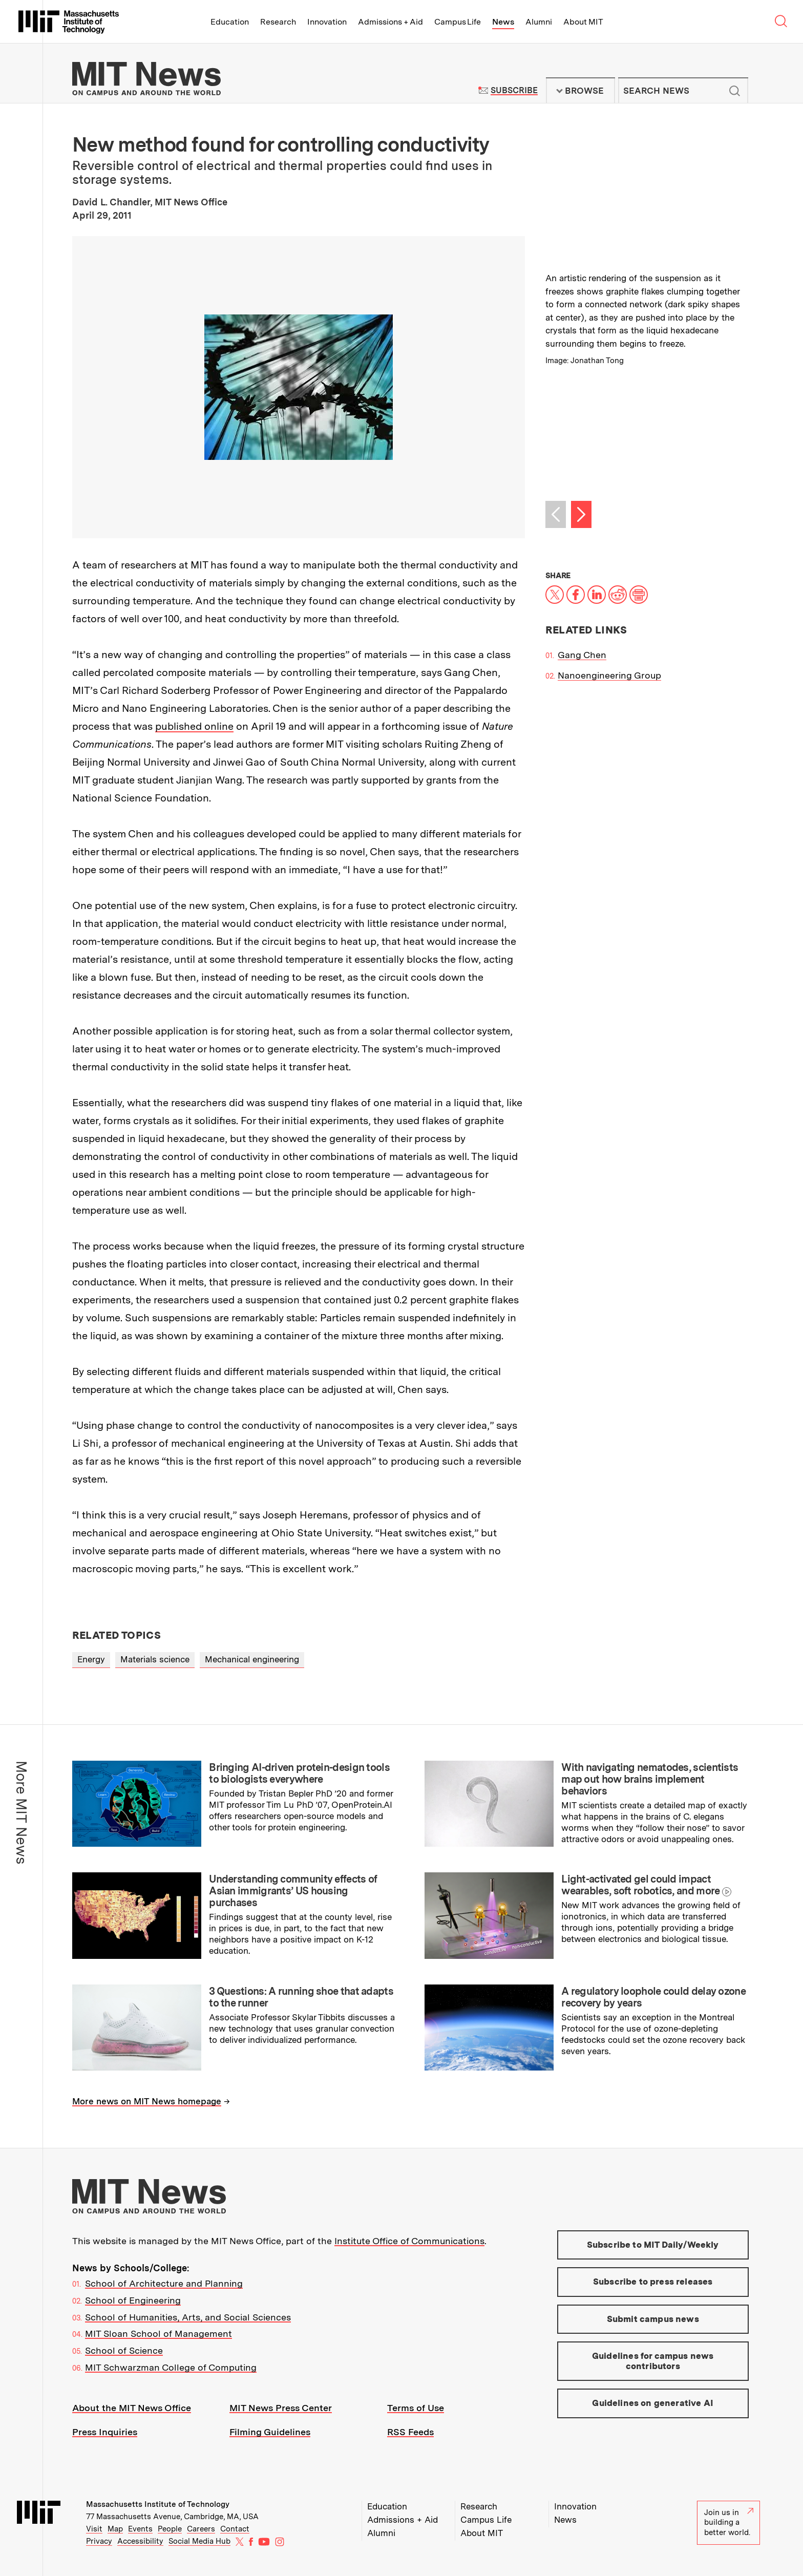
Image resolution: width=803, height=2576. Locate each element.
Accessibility (140, 2541)
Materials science (154, 1659)
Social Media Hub (199, 2541)
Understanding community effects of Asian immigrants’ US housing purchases (293, 1891)
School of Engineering (133, 2300)
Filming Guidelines (269, 2431)
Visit (94, 2528)
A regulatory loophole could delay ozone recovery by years (653, 1997)
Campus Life (457, 22)
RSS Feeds (410, 2431)
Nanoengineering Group (609, 675)
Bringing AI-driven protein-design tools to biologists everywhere (299, 1773)
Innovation (327, 22)
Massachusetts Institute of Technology (157, 2504)
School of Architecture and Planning (164, 2283)
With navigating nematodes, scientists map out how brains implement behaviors (649, 1779)
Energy (91, 1659)
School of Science (124, 2350)
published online (194, 726)
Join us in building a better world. (728, 2522)
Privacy (99, 2541)
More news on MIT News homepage (146, 2101)
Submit (735, 90)
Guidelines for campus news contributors (652, 2361)
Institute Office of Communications (409, 2240)
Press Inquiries (104, 2431)
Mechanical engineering (252, 1659)
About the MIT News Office (131, 2407)
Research (278, 22)
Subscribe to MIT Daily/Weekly (653, 2245)
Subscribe (514, 90)
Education (229, 22)
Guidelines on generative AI (652, 2403)
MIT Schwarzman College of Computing (171, 2367)
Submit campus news (653, 2319)
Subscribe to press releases (653, 2281)
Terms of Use (415, 2407)
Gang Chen (582, 654)
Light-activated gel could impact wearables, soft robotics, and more (640, 1885)
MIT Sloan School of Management (158, 2333)
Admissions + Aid (390, 22)
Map (115, 2528)
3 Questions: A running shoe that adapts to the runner (301, 1997)
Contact (234, 2528)
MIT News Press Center (280, 2407)
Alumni (538, 22)
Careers (201, 2528)
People (170, 2528)
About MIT (583, 22)
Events (140, 2528)
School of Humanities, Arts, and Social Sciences (188, 2317)
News (503, 22)
